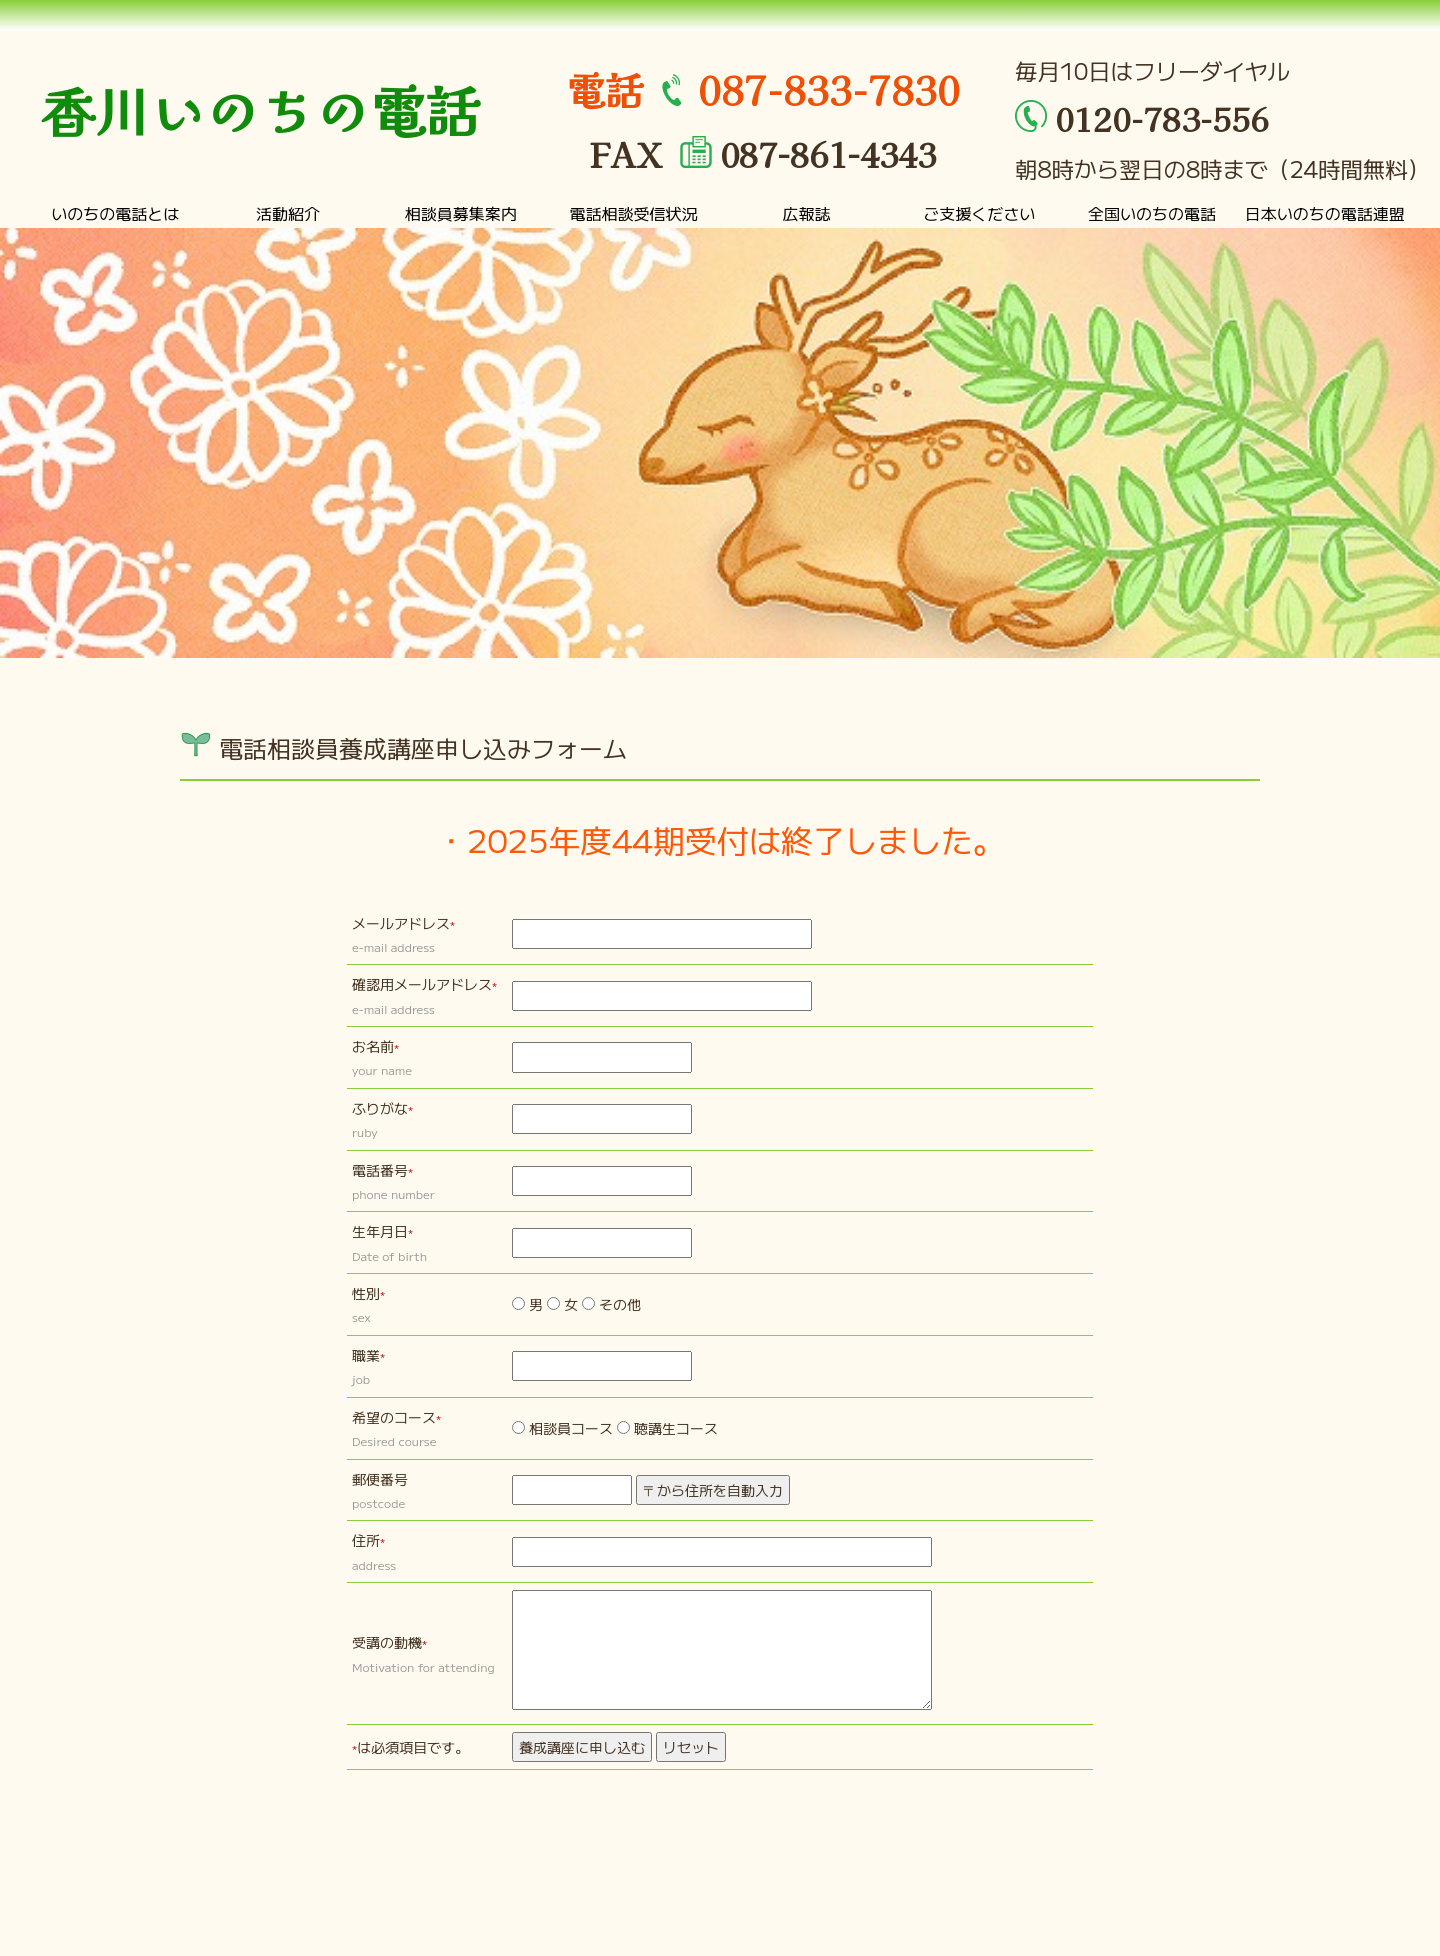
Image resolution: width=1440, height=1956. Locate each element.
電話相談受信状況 (634, 213)
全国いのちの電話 (1152, 213)
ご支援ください (979, 213)
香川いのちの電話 (260, 109)
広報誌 (806, 213)
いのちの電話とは (115, 213)
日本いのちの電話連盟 (1325, 213)
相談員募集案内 (461, 213)
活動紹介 (288, 213)
